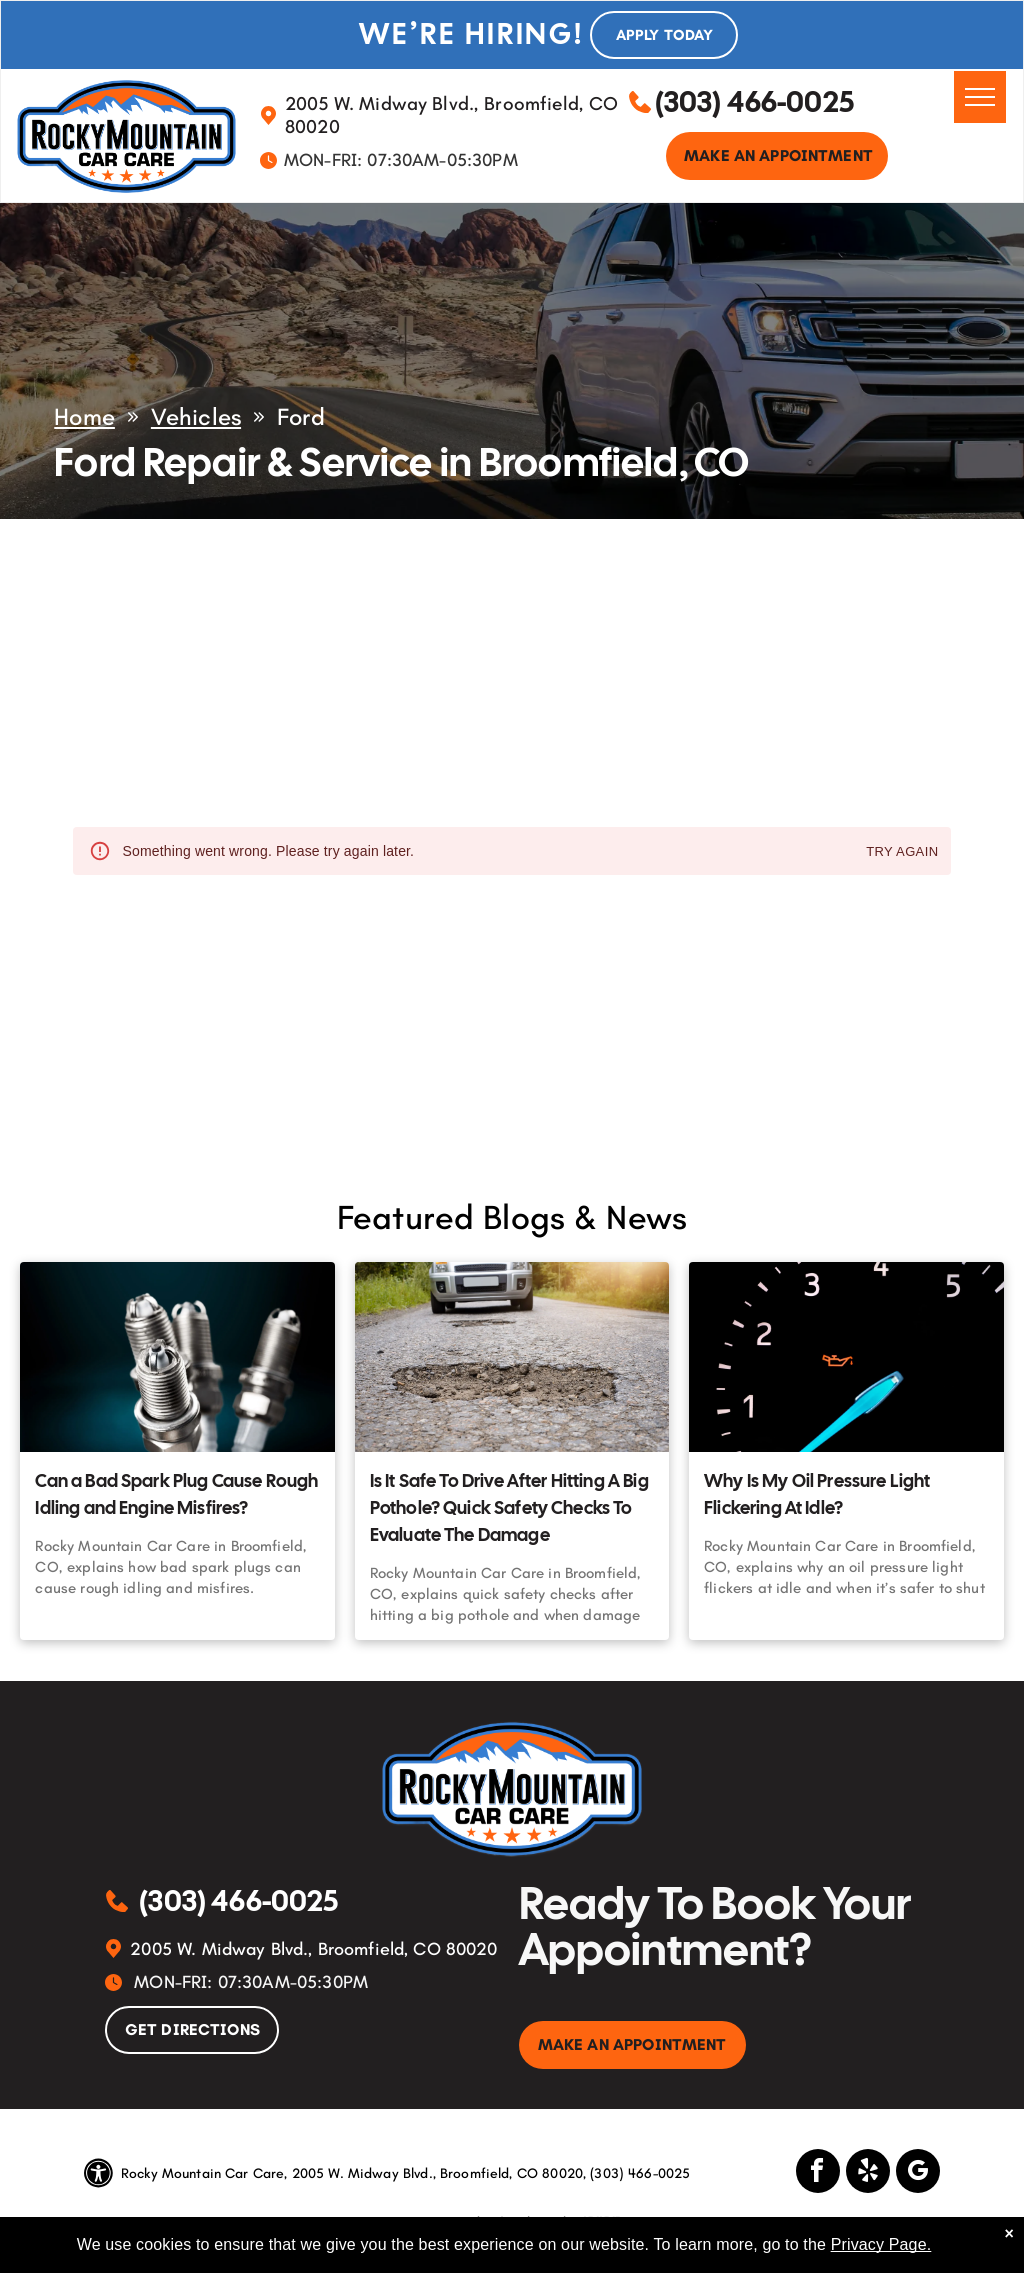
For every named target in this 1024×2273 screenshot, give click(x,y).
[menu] (980, 97)
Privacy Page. (881, 2244)
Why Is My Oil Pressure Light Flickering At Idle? (817, 1494)
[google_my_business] (918, 2173)
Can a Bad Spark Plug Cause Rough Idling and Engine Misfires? (176, 1494)
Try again (902, 852)
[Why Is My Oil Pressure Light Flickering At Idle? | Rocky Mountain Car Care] (846, 1357)
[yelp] (868, 2173)
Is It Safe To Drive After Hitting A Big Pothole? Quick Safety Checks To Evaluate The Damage (509, 1507)
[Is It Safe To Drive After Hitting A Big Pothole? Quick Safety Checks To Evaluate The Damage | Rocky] (512, 1357)
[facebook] (818, 2173)
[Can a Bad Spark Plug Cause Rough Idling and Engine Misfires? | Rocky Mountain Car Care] (177, 1357)
